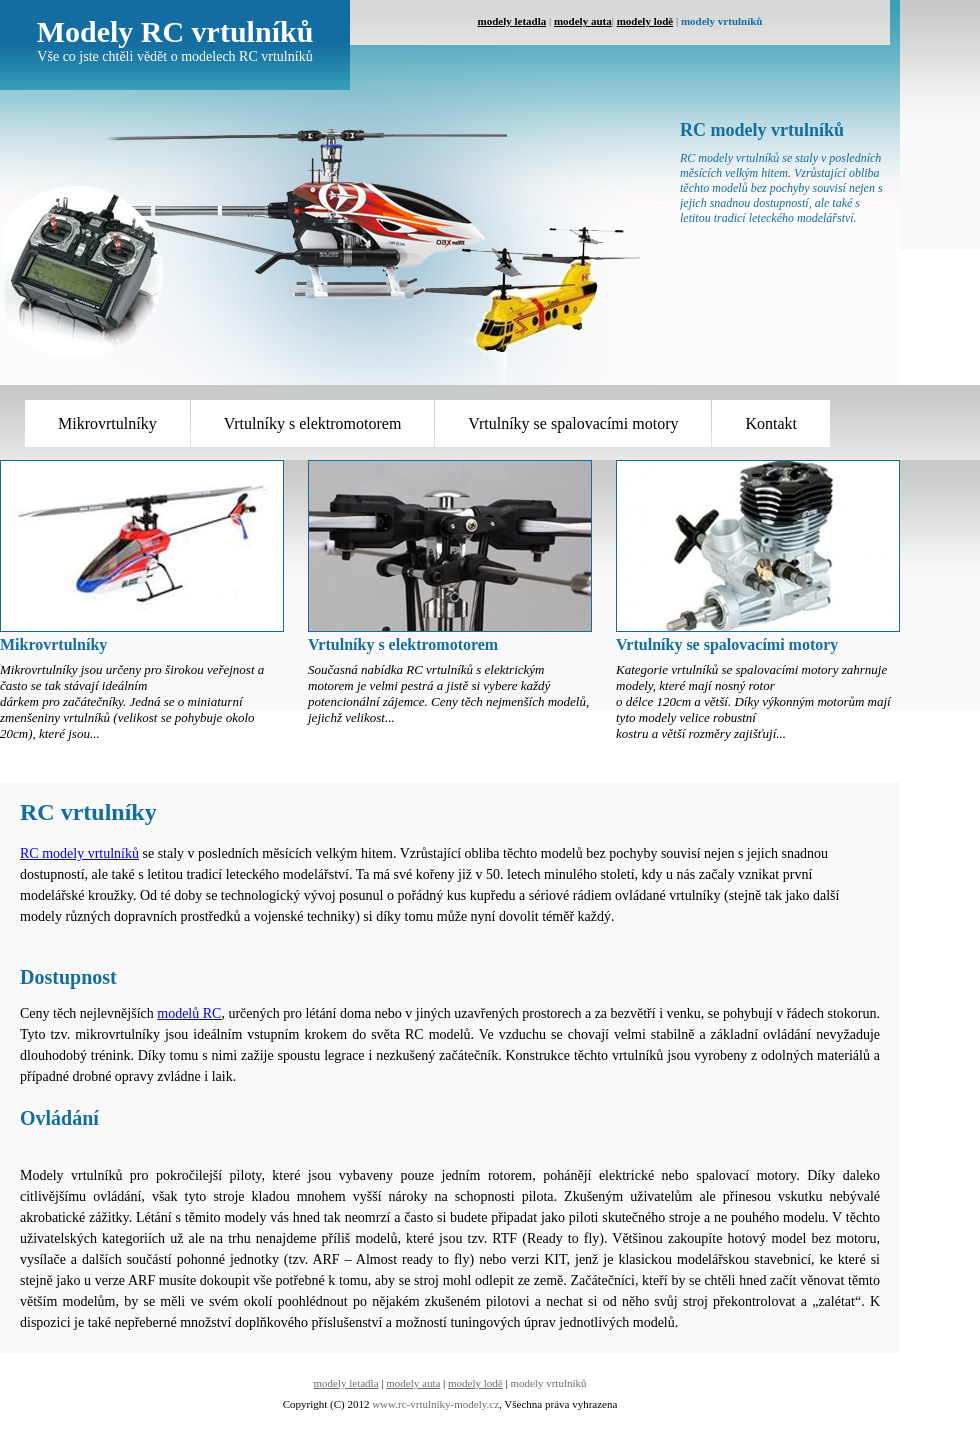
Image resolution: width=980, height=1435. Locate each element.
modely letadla (512, 21)
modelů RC (189, 1013)
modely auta (583, 21)
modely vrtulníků (548, 1383)
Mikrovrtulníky (107, 423)
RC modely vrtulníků (79, 853)
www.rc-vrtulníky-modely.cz (435, 1404)
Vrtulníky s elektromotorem (313, 423)
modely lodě (645, 21)
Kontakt (771, 423)
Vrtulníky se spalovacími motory (573, 423)
